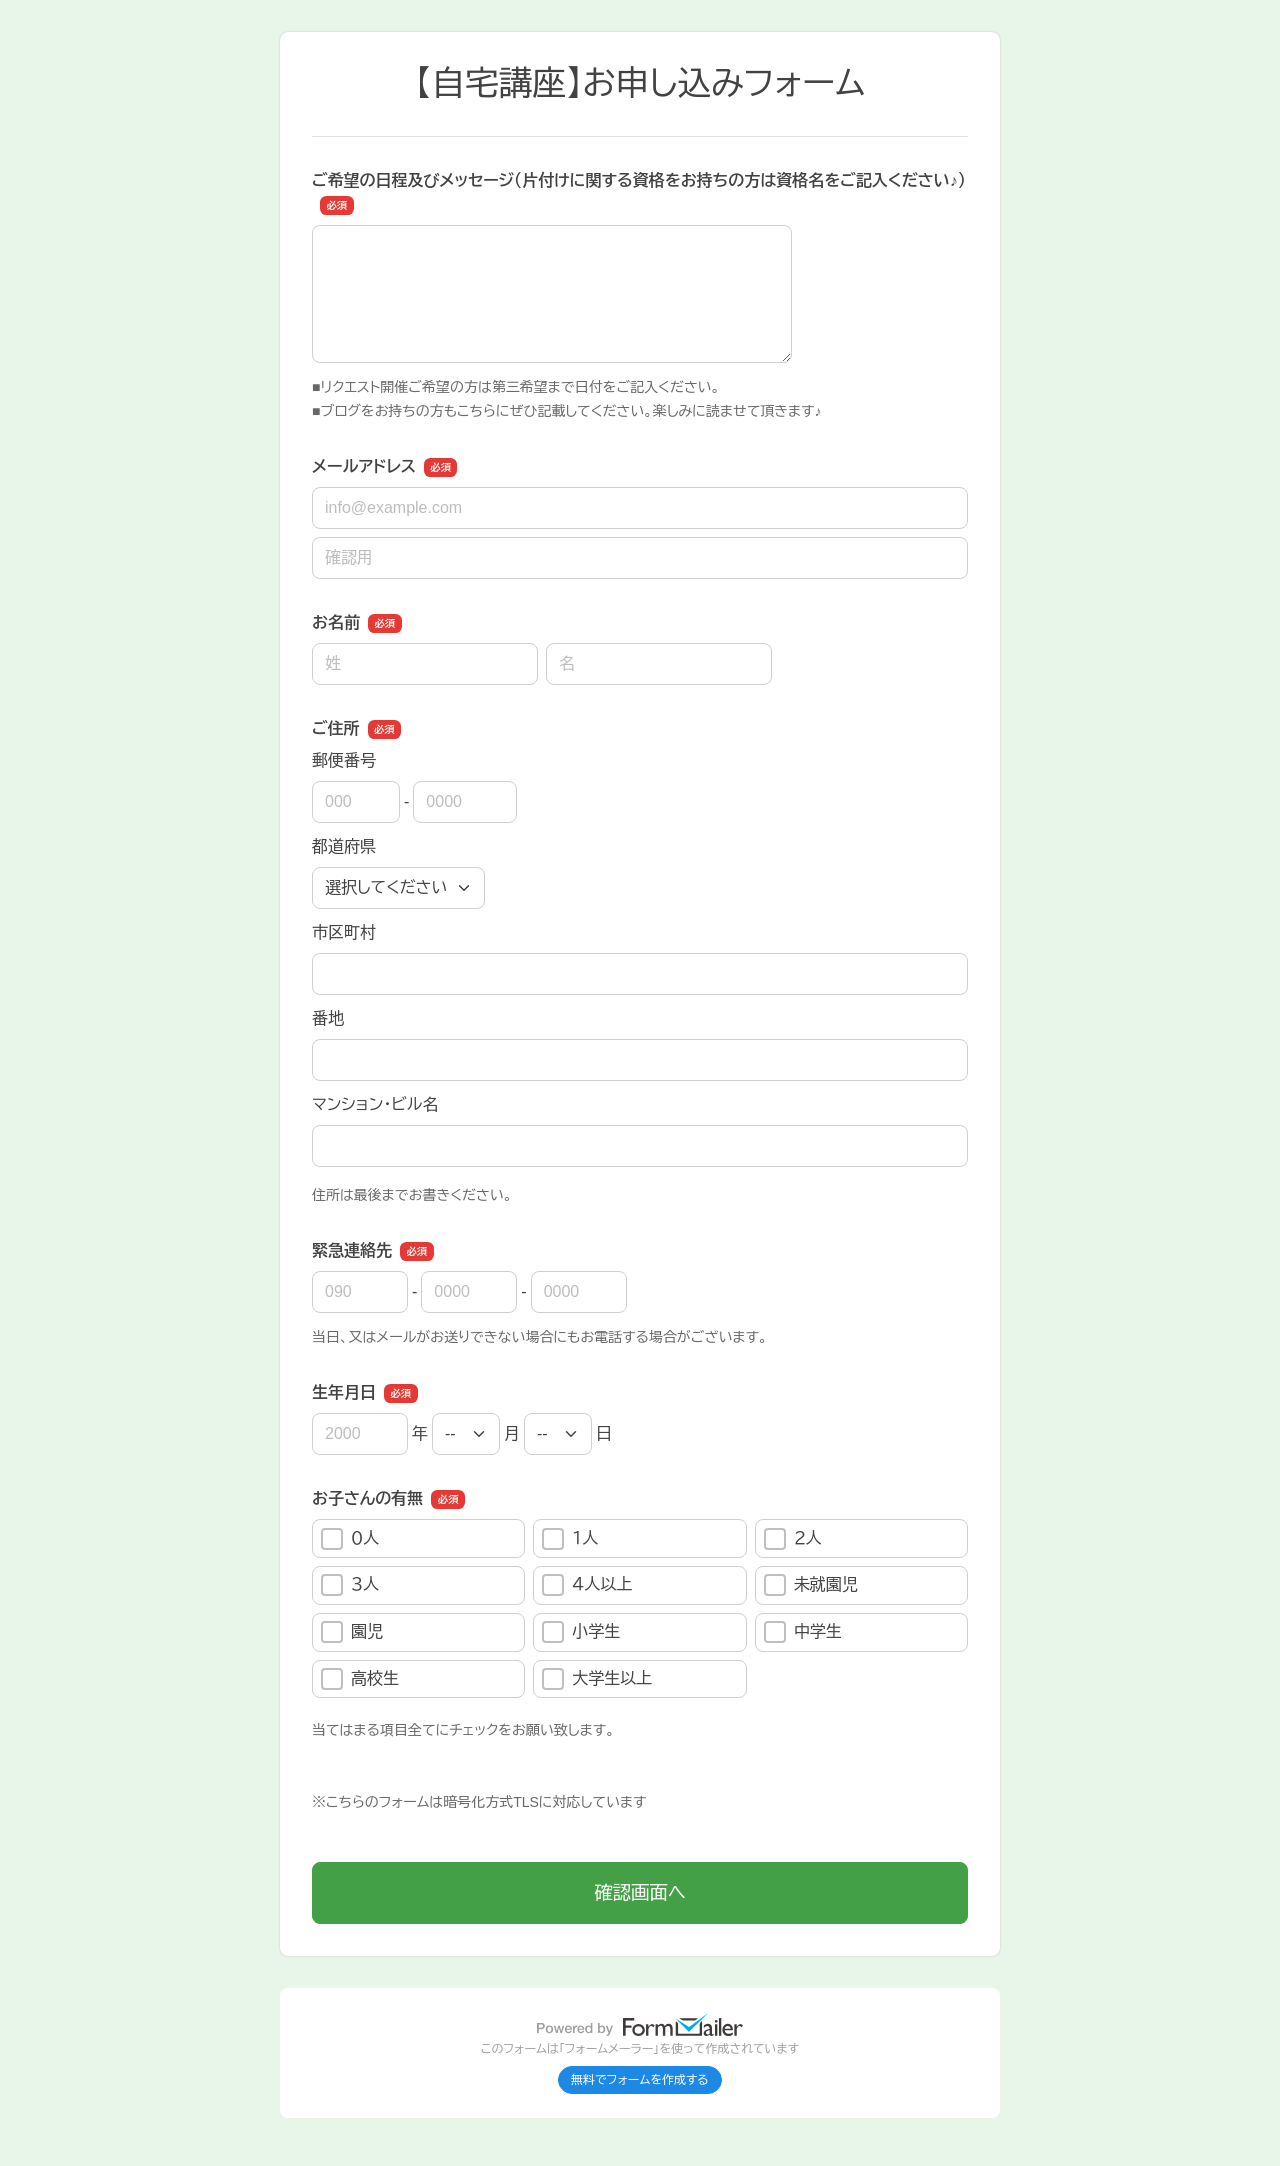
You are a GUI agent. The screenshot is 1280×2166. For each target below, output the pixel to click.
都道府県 (344, 846)
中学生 (803, 1632)
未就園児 (811, 1585)
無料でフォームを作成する (640, 2080)
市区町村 (344, 932)
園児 (352, 1632)
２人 (793, 1539)
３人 (350, 1585)
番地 (328, 1018)
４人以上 (587, 1585)
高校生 (360, 1679)
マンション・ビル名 (375, 1104)
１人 (570, 1539)
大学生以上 (597, 1679)
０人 (350, 1539)
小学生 (581, 1632)
